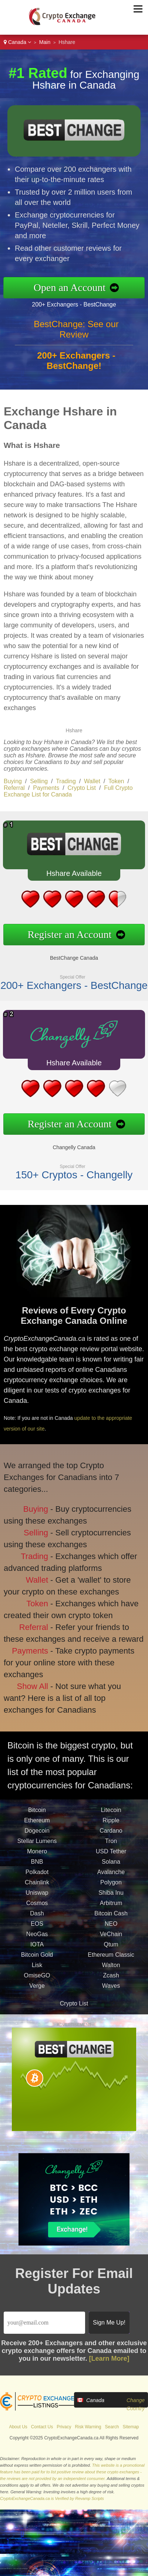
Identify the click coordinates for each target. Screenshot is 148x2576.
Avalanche (111, 1879)
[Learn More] (109, 2358)
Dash (37, 1920)
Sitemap (131, 2426)
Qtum (111, 1951)
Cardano (111, 1838)
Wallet (92, 781)
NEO (111, 1931)
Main (44, 42)
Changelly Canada (66, 1143)
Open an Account (77, 287)
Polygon (111, 1889)
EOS (37, 1931)
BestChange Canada (66, 953)
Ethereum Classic (111, 1962)
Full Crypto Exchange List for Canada (68, 791)
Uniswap (37, 1900)
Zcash (111, 1982)
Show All (28, 1678)
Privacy (64, 2426)
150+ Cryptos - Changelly (67, 1168)
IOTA (37, 1951)
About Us (18, 2426)
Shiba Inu (111, 1900)
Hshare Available (66, 876)
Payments (46, 788)
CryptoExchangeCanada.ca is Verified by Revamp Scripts (52, 2498)
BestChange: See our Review (76, 336)
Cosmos (37, 1910)
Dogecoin (37, 1838)
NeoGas (37, 1941)
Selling (39, 781)
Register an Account (62, 932)
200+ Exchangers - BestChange (81, 303)
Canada (17, 42)
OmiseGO (37, 1982)
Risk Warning (88, 2426)
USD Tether (111, 1858)
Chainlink (37, 1889)
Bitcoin (37, 1817)
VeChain (111, 1941)
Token (116, 781)
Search (112, 2426)
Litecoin (111, 1817)
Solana (111, 1869)
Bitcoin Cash (111, 1920)
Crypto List (82, 788)
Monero (37, 1858)
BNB (37, 1869)
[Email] (44, 2323)
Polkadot (37, 1879)
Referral (14, 788)
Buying (13, 781)
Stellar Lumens (37, 1848)
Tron (111, 1848)
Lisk (37, 1972)
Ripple (110, 1827)
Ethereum (37, 1827)
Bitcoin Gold (37, 1962)
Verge (37, 1993)
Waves (111, 1993)
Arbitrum (111, 1910)
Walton (111, 1972)
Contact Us (42, 2426)
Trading (66, 781)
